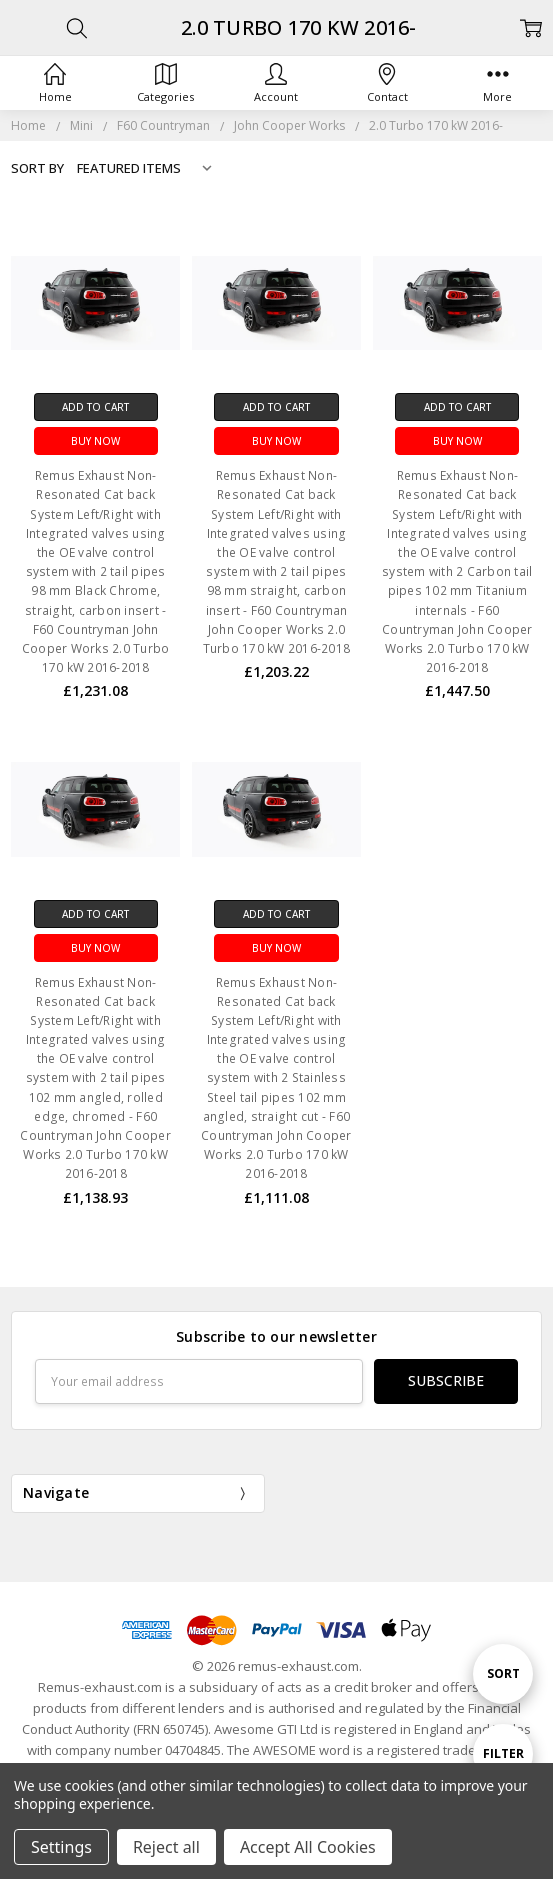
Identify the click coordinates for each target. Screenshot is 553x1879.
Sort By (37, 168)
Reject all (166, 1847)
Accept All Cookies (308, 1847)
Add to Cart (95, 407)
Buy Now (95, 441)
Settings (61, 1847)
